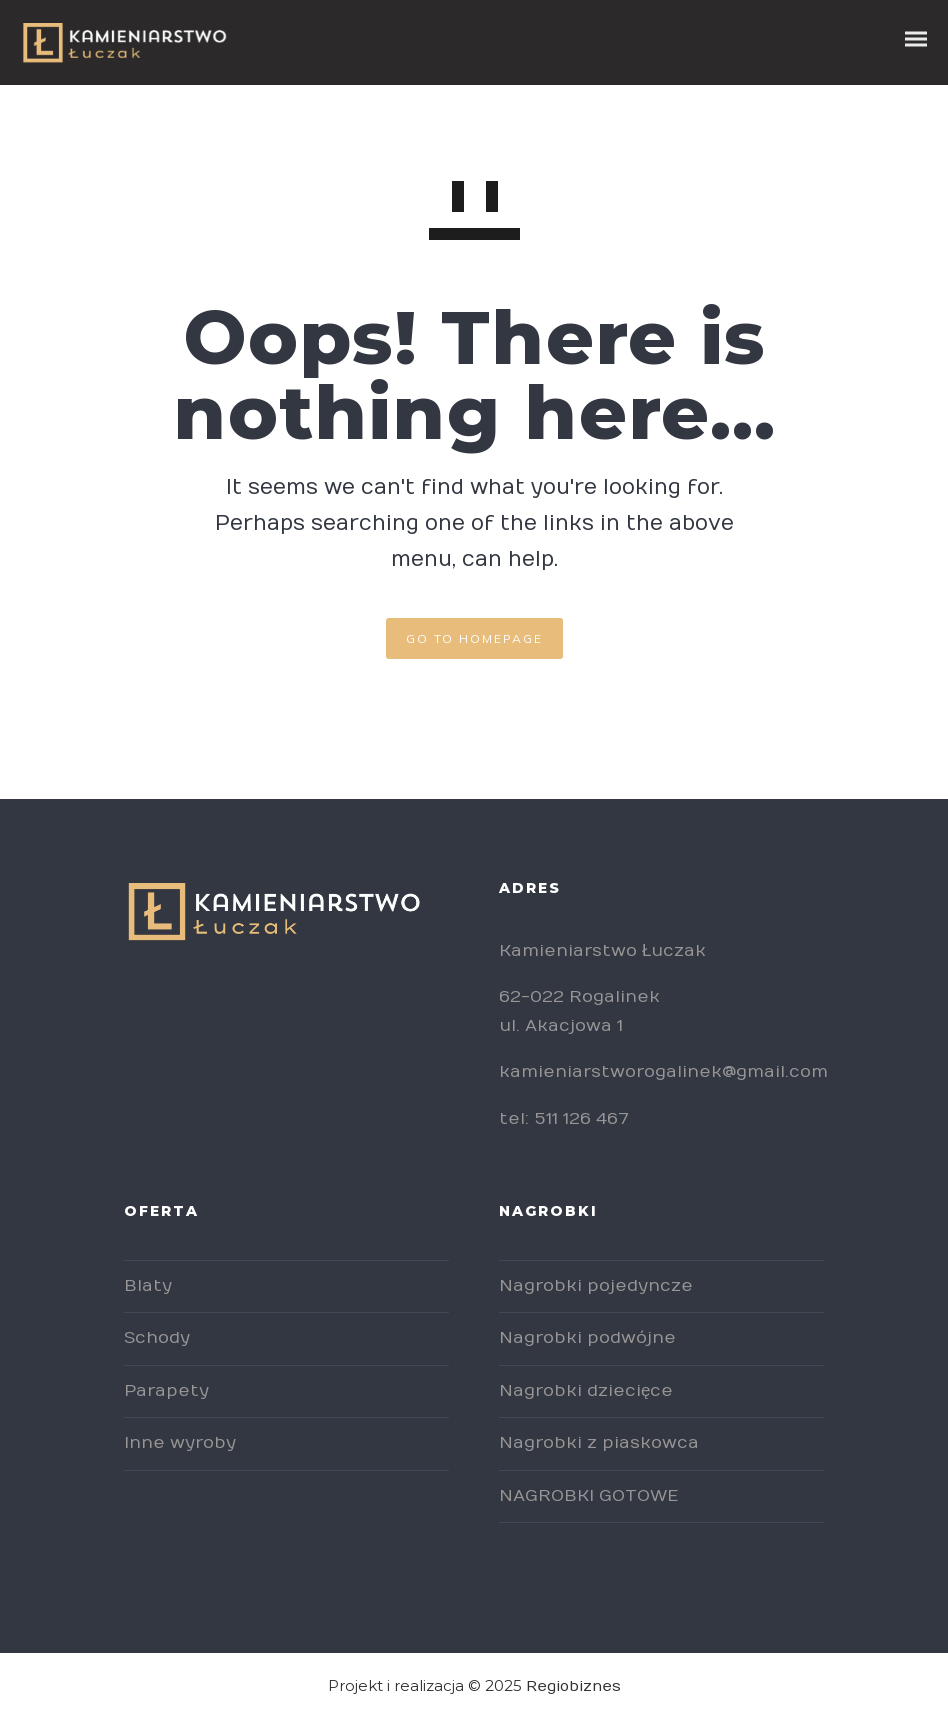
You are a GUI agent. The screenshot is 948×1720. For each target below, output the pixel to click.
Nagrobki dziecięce (586, 1391)
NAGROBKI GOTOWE (588, 1496)
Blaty (148, 1286)
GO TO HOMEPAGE (474, 638)
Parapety (166, 1391)
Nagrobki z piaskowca (599, 1443)
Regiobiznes (573, 1686)
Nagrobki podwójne (587, 1338)
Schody (157, 1338)
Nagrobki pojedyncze (596, 1286)
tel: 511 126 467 (564, 1119)
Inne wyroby (180, 1443)
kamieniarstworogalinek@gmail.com (663, 1072)
